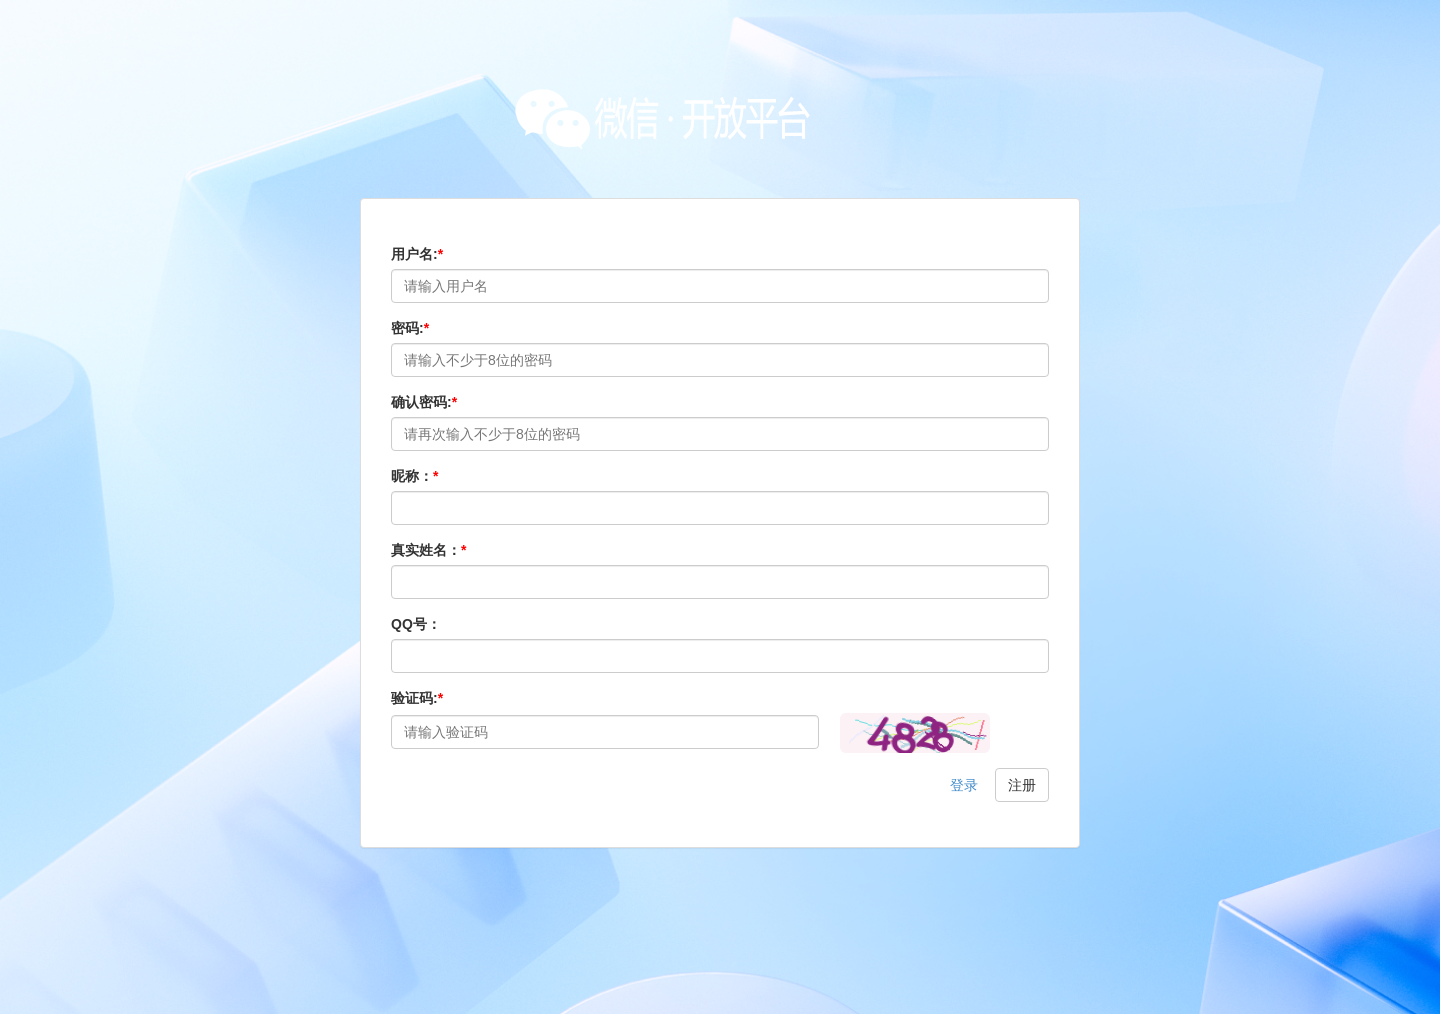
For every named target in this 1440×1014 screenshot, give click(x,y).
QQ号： (416, 624)
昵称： (414, 476)
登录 (964, 785)
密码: (410, 328)
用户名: (417, 254)
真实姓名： (428, 550)
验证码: (417, 698)
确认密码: (424, 402)
